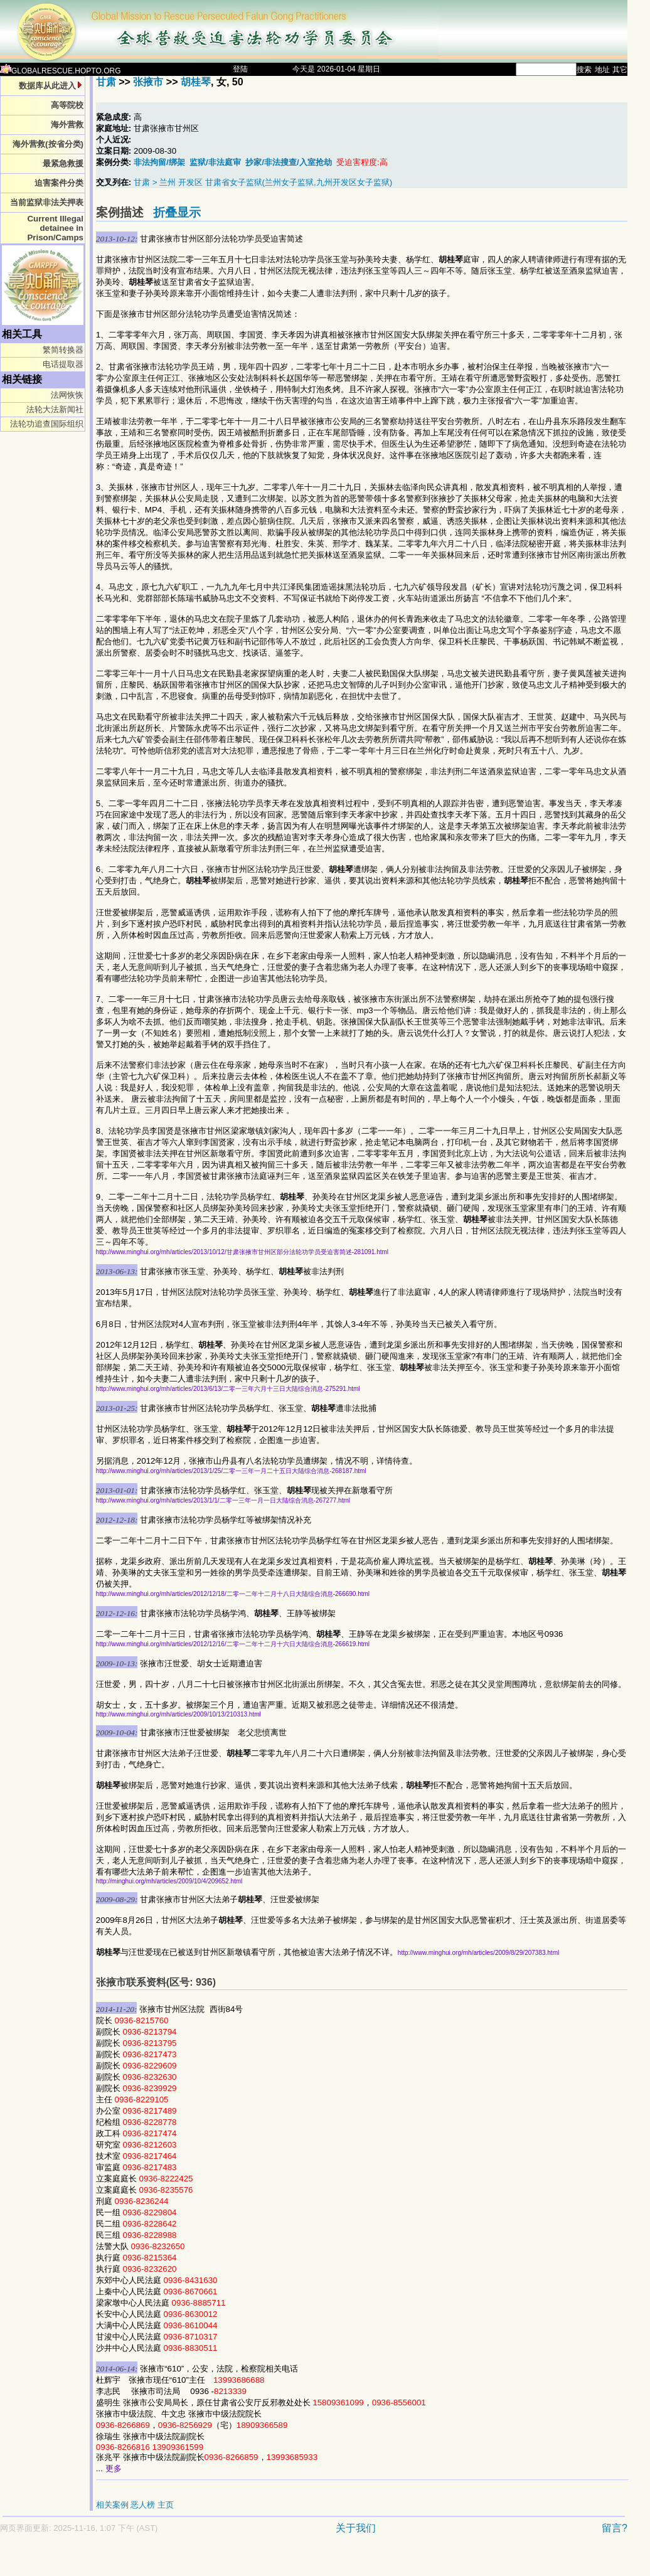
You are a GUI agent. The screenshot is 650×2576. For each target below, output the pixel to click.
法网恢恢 (67, 395)
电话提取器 (63, 364)
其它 (619, 69)
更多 (113, 2468)
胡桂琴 (196, 82)
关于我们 (356, 2528)
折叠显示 (177, 212)
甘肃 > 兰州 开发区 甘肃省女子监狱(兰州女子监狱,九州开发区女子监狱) (263, 182)
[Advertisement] (270, 2561)
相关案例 (112, 2504)
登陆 (240, 69)
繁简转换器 (63, 349)
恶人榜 (143, 2504)
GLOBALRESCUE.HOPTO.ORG (60, 71)
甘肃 (106, 82)
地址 (602, 69)
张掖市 (148, 82)
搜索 (584, 69)
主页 (165, 2504)
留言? (614, 2528)
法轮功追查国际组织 (46, 423)
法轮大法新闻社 (54, 409)
